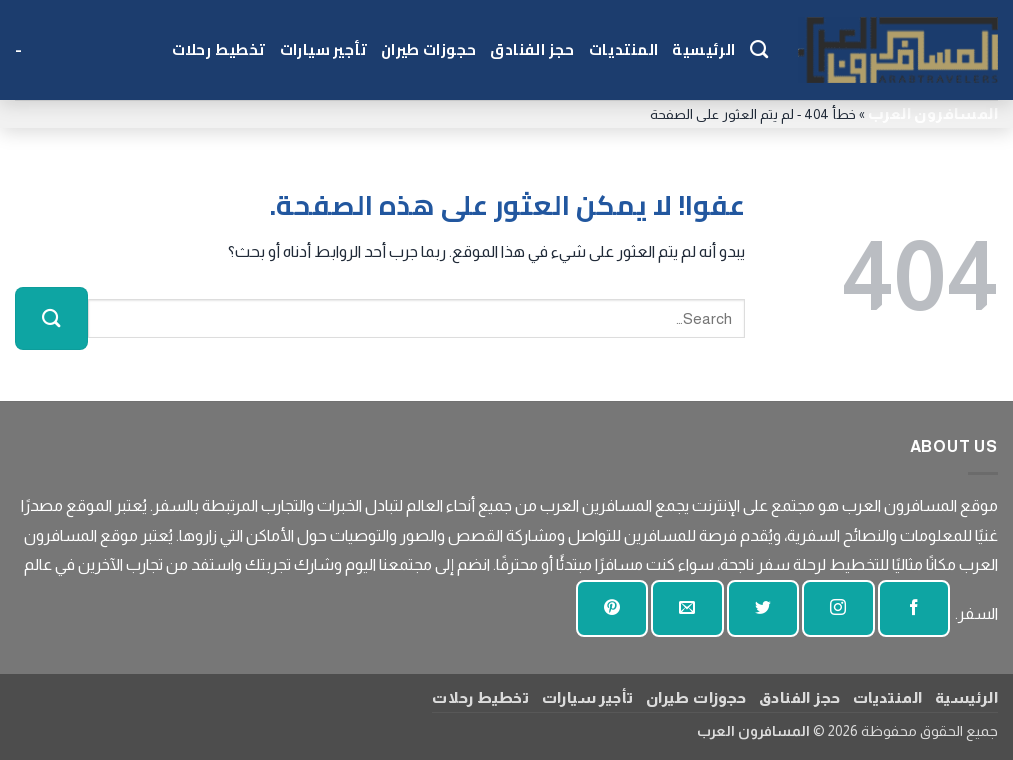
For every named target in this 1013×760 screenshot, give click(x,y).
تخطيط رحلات (219, 49)
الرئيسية (703, 49)
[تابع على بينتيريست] (612, 608)
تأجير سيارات (323, 49)
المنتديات (624, 49)
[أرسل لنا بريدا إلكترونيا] (687, 608)
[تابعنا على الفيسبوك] (914, 608)
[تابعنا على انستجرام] (838, 608)
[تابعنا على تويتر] (763, 608)
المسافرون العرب (933, 113)
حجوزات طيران (428, 49)
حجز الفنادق (532, 49)
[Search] (759, 50)
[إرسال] (51, 318)
